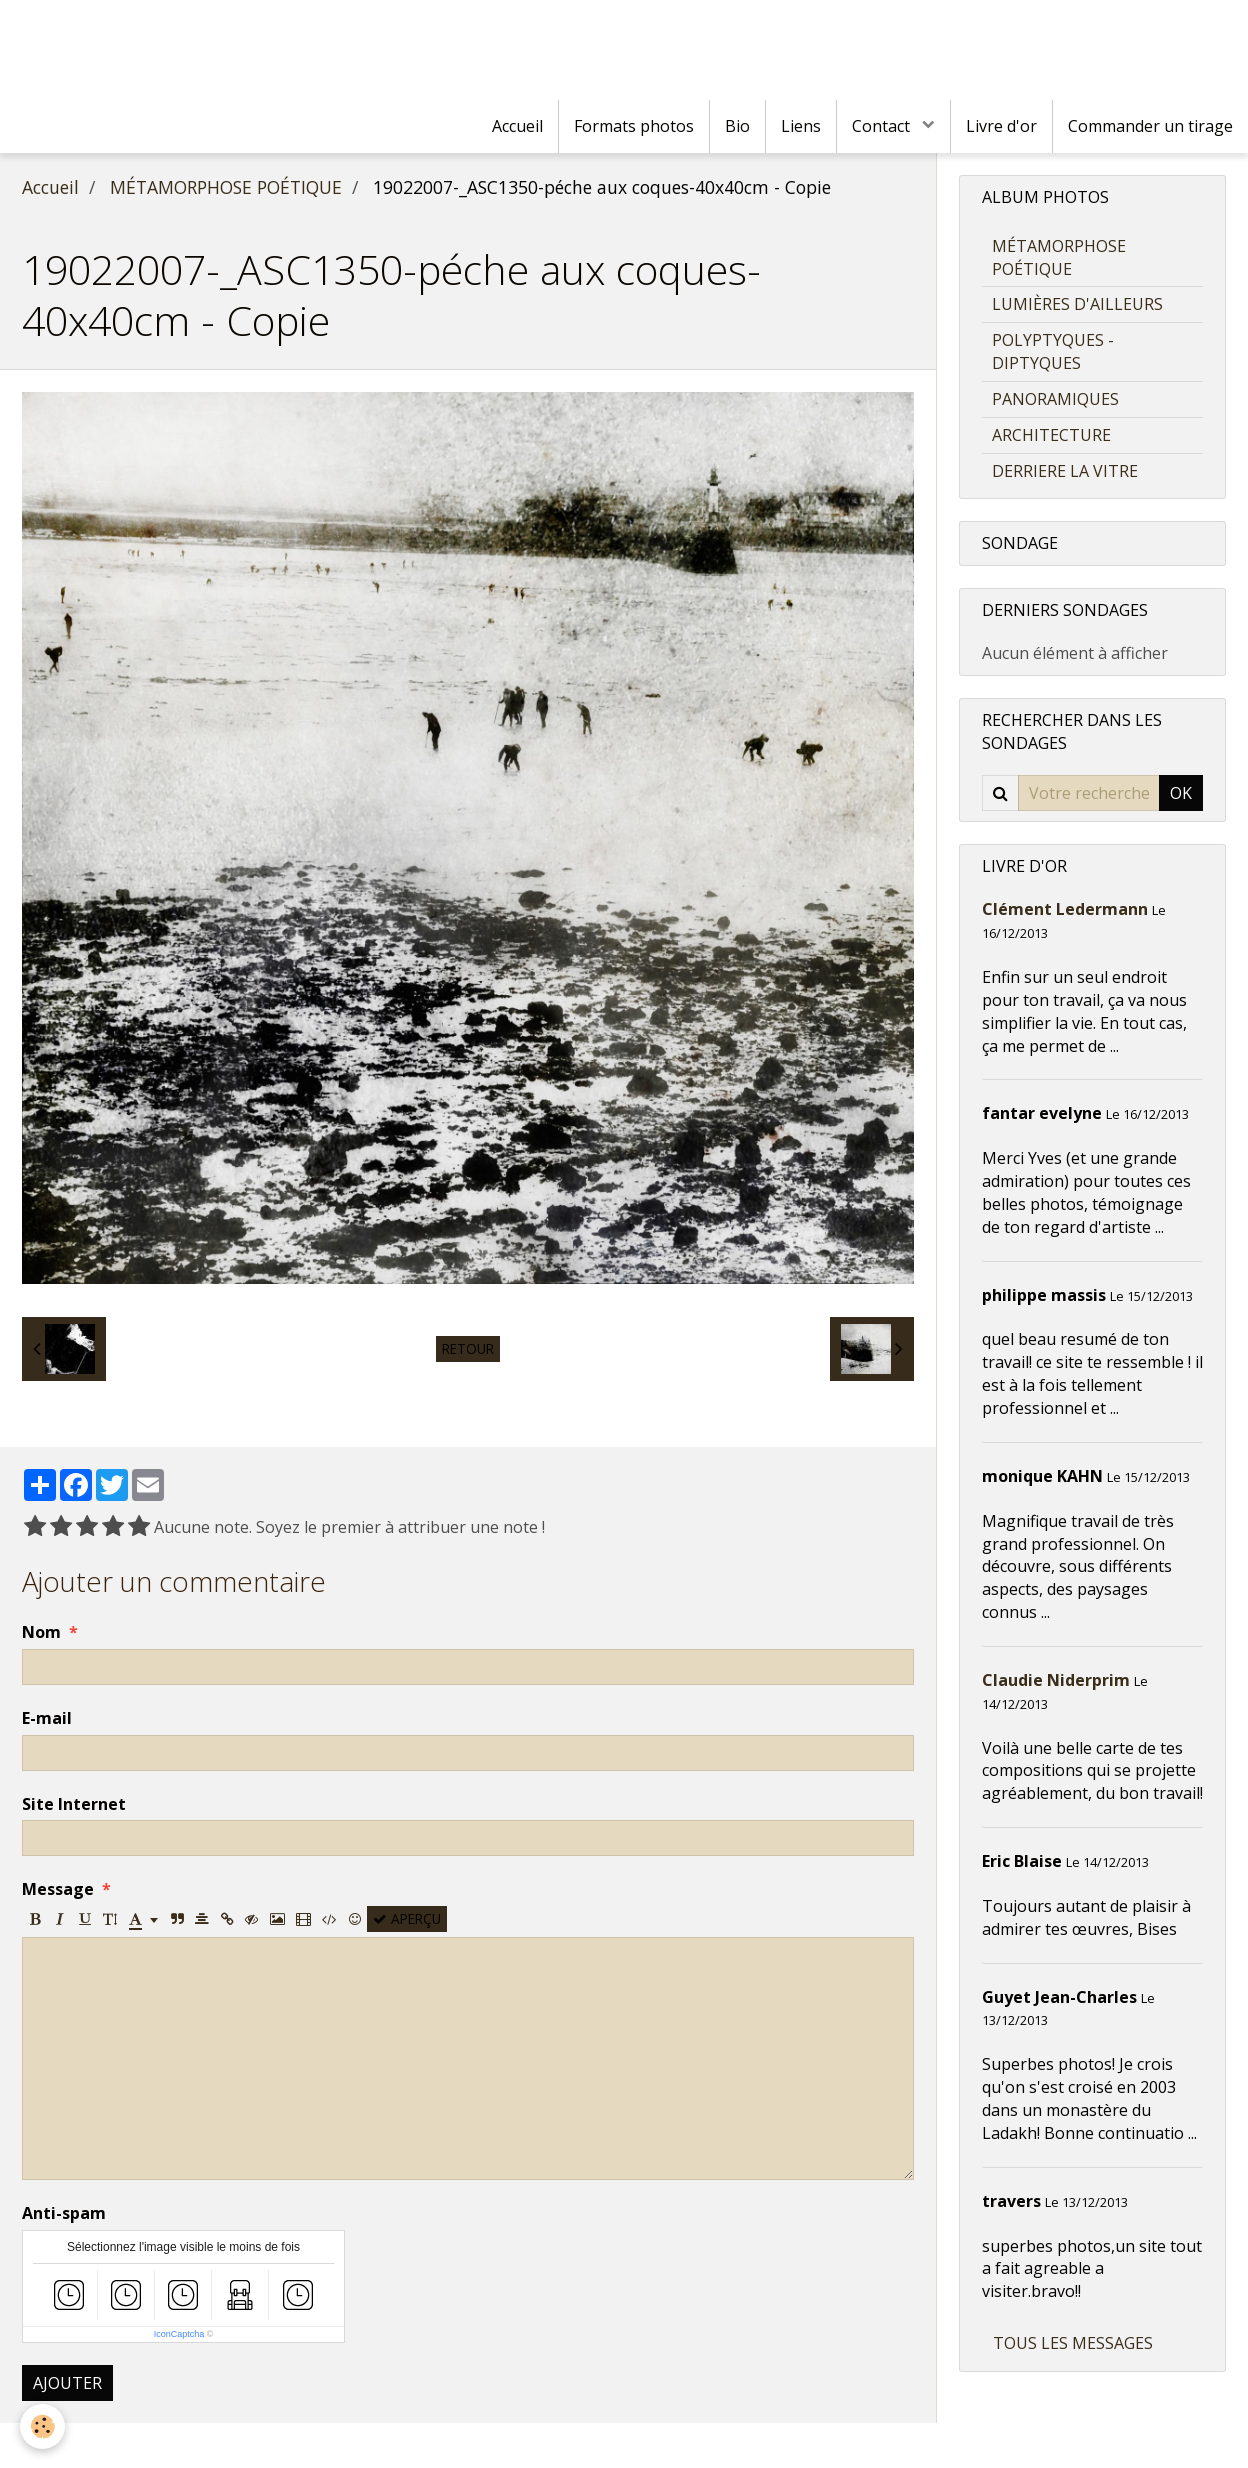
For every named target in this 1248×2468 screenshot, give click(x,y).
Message (58, 1889)
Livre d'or (1001, 126)
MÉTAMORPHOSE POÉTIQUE (226, 187)
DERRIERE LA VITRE (1065, 471)
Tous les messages (1073, 2343)
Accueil (517, 126)
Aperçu (407, 1918)
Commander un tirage (1150, 126)
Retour (468, 1348)
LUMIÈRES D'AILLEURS (1077, 304)
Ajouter (67, 2383)
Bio (737, 126)
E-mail (47, 1718)
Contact (883, 126)
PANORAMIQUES (1055, 399)
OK (1181, 793)
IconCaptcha (179, 2334)
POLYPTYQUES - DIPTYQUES (1053, 351)
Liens (801, 126)
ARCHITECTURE (1051, 435)
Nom (41, 1632)
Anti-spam (64, 2213)
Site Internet (74, 1804)
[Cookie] (42, 2426)
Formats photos (634, 126)
